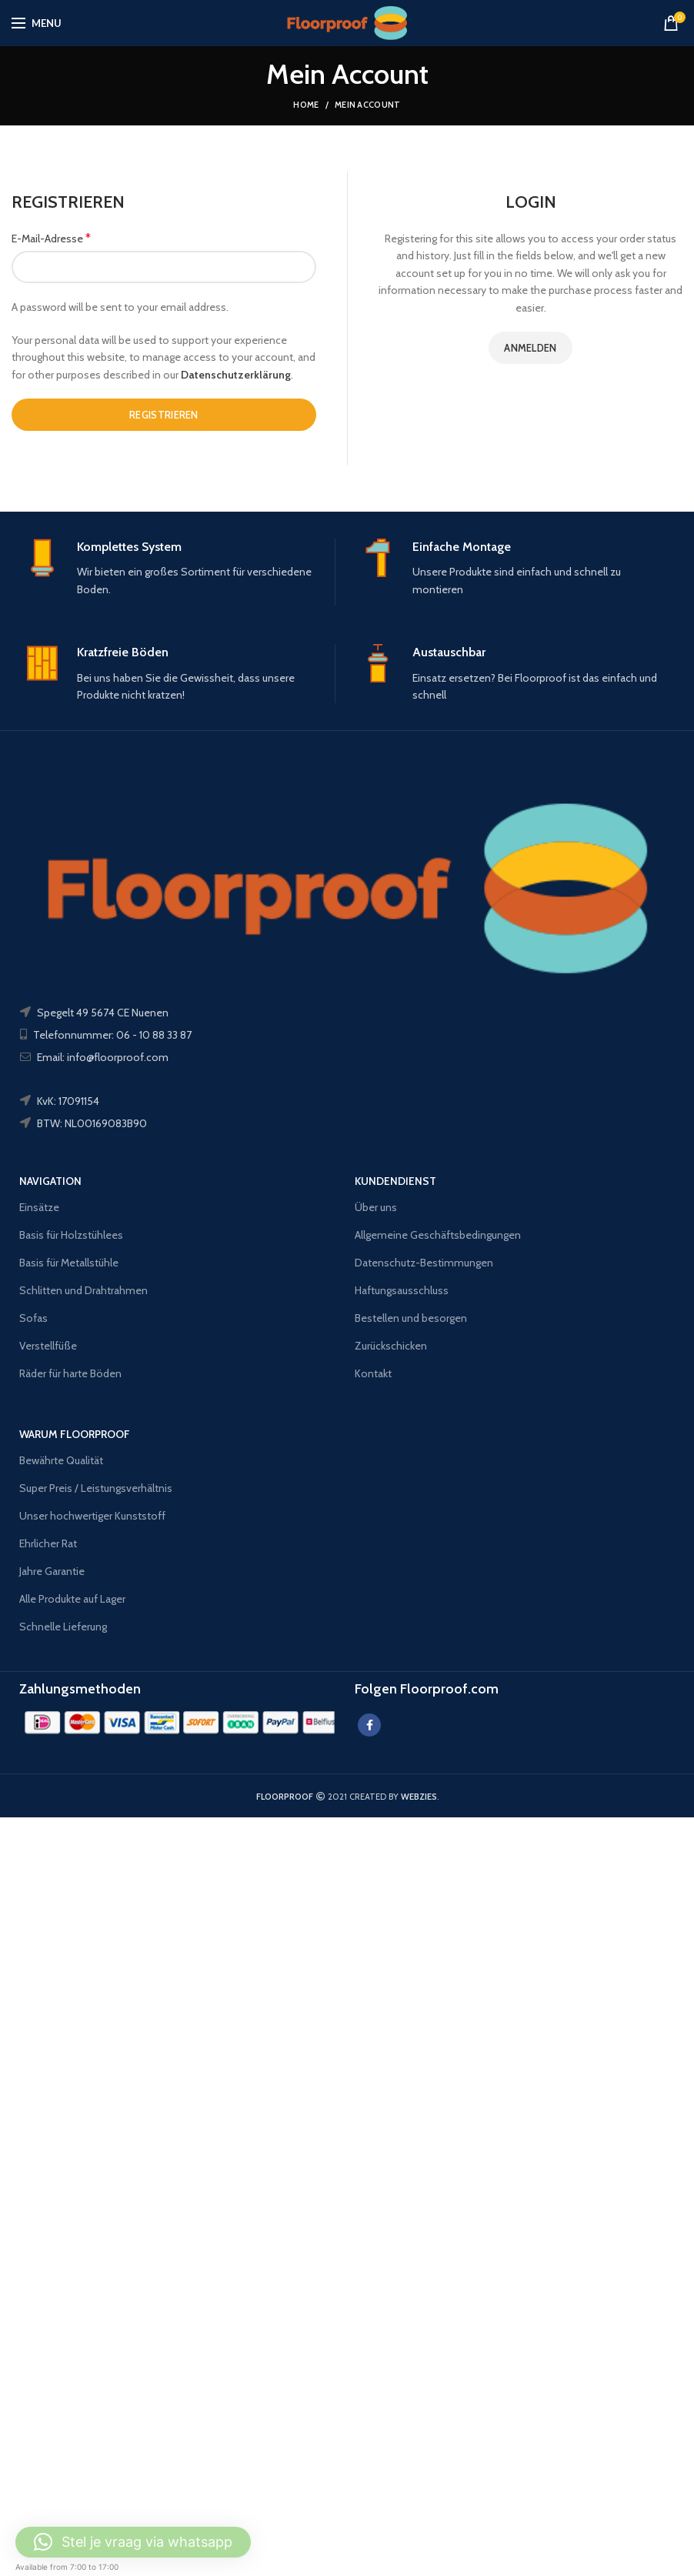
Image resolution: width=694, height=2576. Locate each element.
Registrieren (164, 415)
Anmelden (530, 348)
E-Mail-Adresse (51, 238)
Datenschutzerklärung (236, 375)
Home (306, 104)
